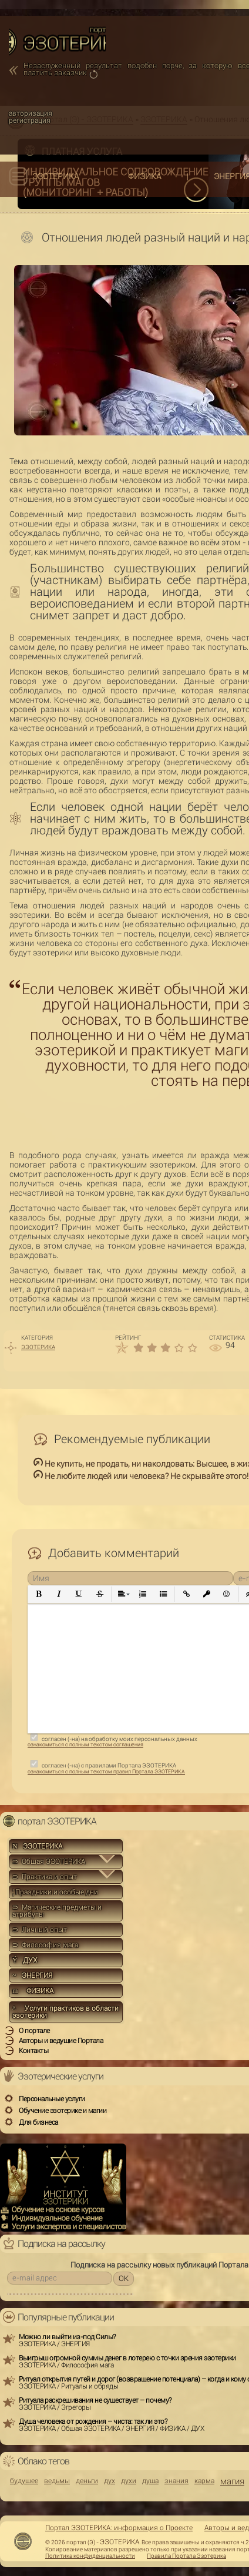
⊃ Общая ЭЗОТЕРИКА (48, 1861)
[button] (39, 1594)
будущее (24, 2480)
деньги (87, 2480)
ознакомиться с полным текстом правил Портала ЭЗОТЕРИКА (106, 1772)
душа (150, 2480)
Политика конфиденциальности (90, 2556)
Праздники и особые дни (55, 1892)
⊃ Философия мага (45, 1945)
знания (176, 2480)
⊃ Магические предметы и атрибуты (57, 1910)
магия (232, 2481)
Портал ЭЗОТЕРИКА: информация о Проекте (119, 2527)
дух (109, 2480)
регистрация (30, 120)
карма (204, 2480)
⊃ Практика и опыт (44, 1877)
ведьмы (57, 2480)
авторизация (30, 113)
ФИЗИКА (144, 176)
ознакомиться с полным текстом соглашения (85, 1744)
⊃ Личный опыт (39, 1930)
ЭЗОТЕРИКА (55, 176)
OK (124, 2278)
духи (128, 2480)
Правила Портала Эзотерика (186, 2556)
